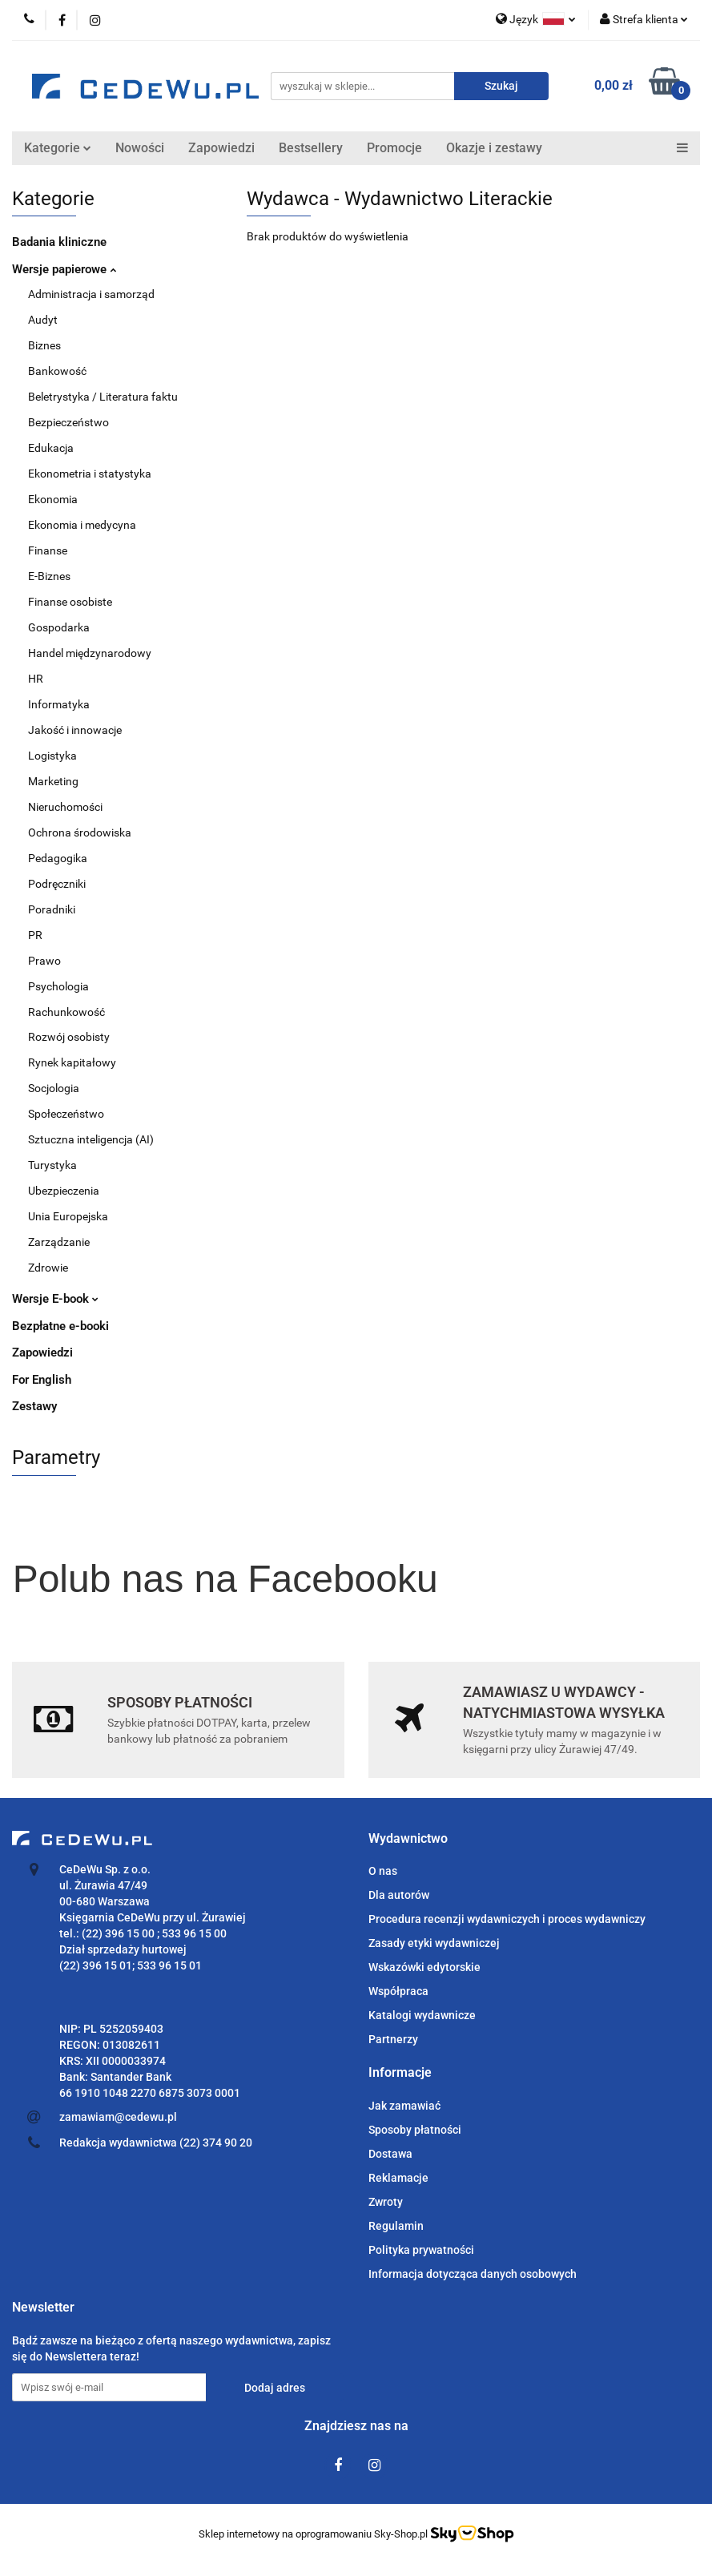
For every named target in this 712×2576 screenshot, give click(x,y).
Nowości (139, 147)
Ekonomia (53, 499)
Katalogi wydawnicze (422, 2015)
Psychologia (58, 986)
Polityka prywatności (421, 2249)
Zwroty (385, 2201)
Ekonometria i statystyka (89, 473)
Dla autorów (398, 1895)
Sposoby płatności (414, 2129)
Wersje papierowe (64, 269)
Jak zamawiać (404, 2105)
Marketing (53, 781)
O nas (382, 1870)
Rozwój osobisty (69, 1036)
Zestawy (34, 1406)
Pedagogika (57, 858)
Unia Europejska (68, 1216)
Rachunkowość (66, 1012)
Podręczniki (57, 883)
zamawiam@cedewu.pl (118, 2116)
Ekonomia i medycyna (82, 524)
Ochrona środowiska (79, 832)
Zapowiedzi (221, 147)
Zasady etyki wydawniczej (434, 1943)
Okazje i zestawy (494, 147)
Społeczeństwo (66, 1113)
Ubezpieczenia (63, 1190)
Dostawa (390, 2153)
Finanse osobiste (70, 601)
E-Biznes (49, 576)
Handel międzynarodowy (89, 653)
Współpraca (398, 1991)
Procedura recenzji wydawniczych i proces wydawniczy (507, 1919)
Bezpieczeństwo (68, 422)
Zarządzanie (59, 1242)
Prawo (44, 960)
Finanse (47, 550)
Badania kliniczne (59, 242)
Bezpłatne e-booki (60, 1326)
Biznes (44, 345)
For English (41, 1380)
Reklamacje (398, 2177)
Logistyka (52, 755)
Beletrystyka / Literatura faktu (103, 396)
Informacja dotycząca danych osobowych (472, 2274)
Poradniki (51, 909)
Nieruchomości (65, 806)
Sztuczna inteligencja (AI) (91, 1139)
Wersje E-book (55, 1299)
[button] (408, 1839)
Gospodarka (59, 627)
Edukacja (51, 447)
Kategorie (57, 147)
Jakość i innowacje (75, 730)
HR (35, 678)
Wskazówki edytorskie (424, 1967)
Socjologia (53, 1088)
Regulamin (396, 2225)
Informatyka (59, 704)
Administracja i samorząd (91, 294)
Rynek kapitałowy (72, 1062)
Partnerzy (393, 2039)
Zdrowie (48, 1267)
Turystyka (52, 1165)
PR (35, 935)
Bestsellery (311, 147)
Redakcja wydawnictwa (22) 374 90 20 (155, 2142)
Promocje (394, 147)
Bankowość (57, 371)
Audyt (43, 319)
